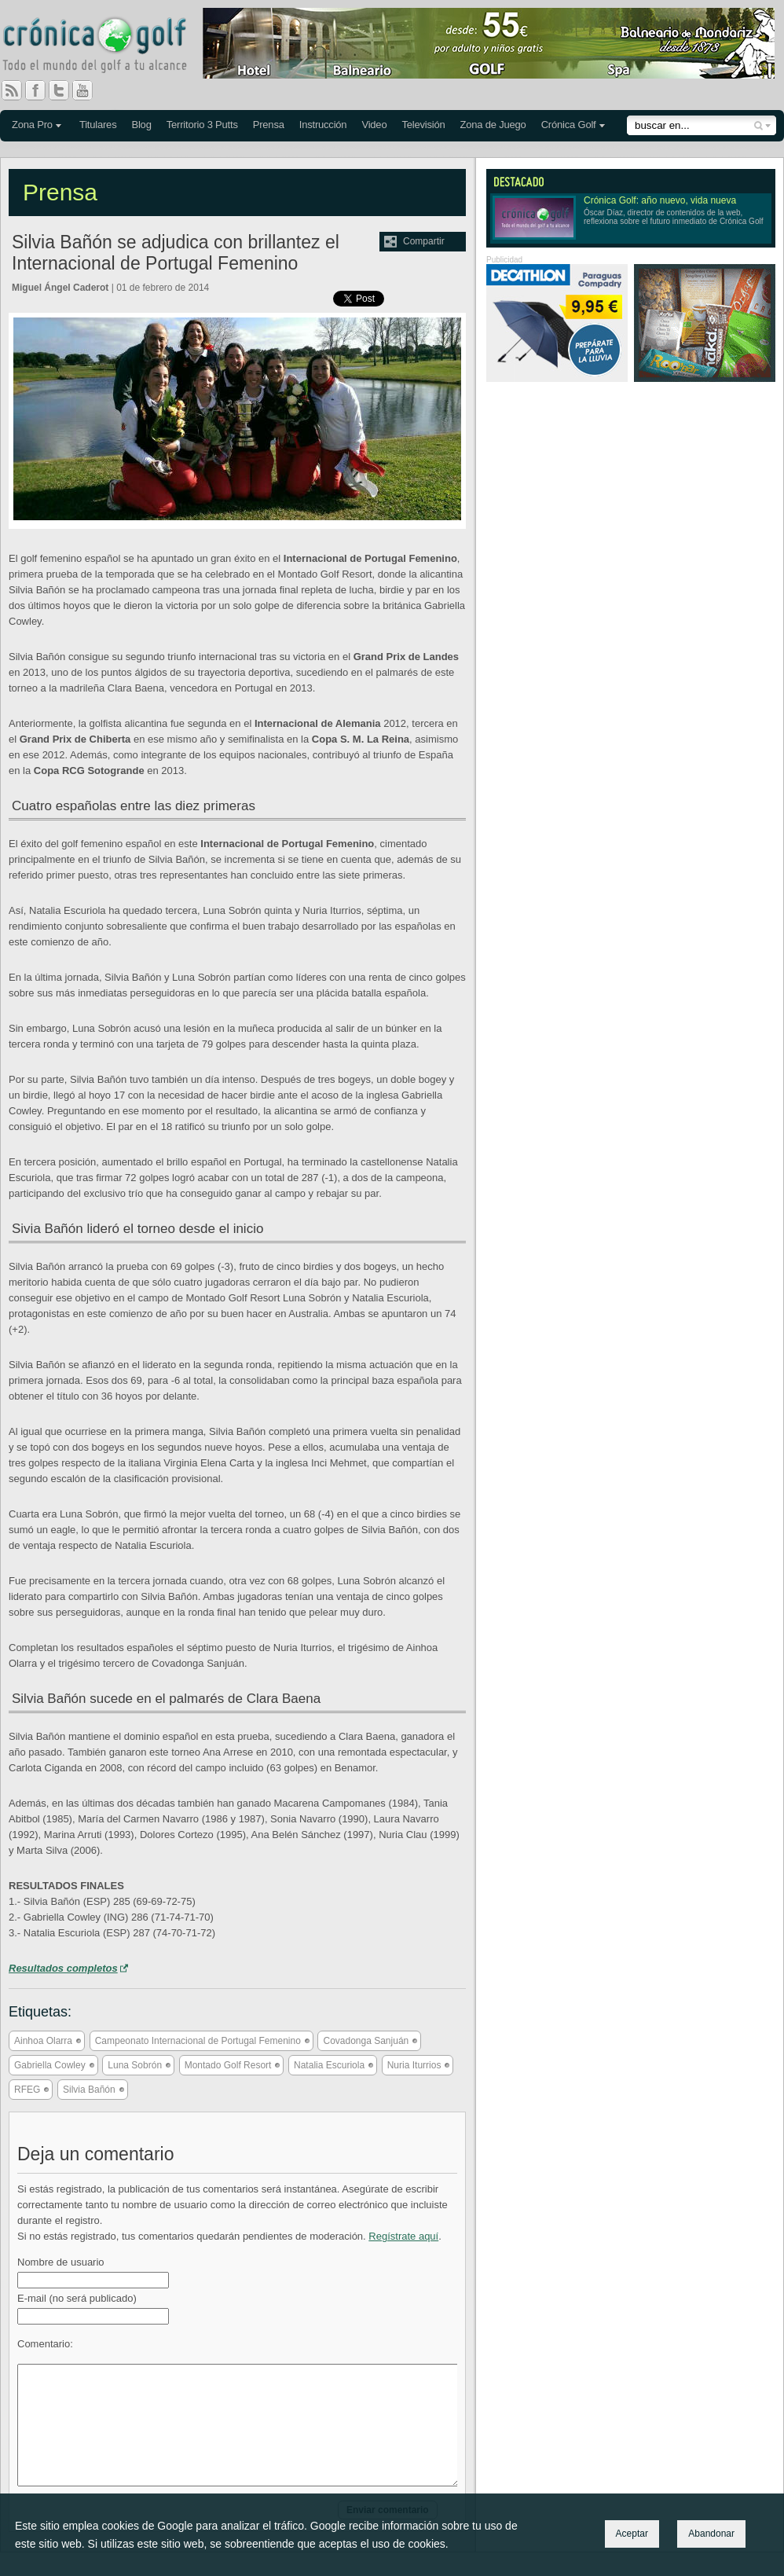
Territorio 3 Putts (202, 124)
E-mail (77, 2298)
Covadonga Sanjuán (365, 2040)
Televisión (423, 124)
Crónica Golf (568, 124)
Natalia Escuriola (329, 2065)
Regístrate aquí (403, 2236)
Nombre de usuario (60, 2262)
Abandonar (711, 2533)
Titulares (98, 124)
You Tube (89, 90)
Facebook (42, 90)
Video (374, 124)
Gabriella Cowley (50, 2065)
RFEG (27, 2089)
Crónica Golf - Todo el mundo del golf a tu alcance (106, 47)
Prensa (268, 124)
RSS (12, 90)
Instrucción (323, 124)
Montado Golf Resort (228, 2065)
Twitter (65, 90)
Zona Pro (32, 124)
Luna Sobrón (135, 2065)
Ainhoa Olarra (43, 2040)
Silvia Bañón (89, 2089)
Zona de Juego (493, 124)
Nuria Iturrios (414, 2065)
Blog (141, 124)
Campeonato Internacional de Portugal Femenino (198, 2040)
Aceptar (632, 2533)
